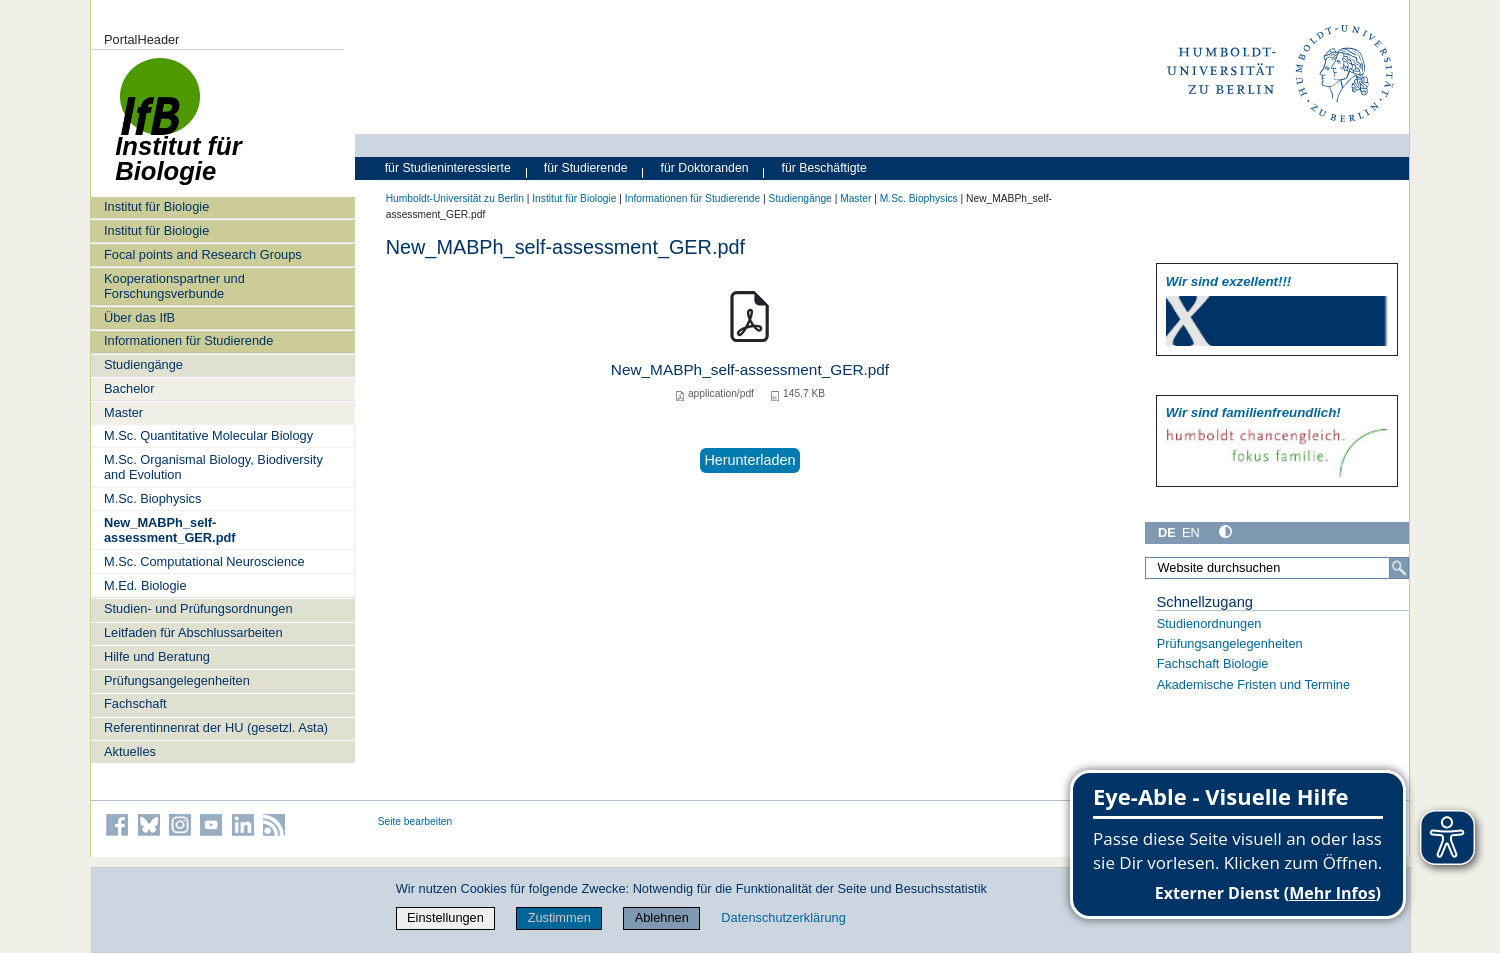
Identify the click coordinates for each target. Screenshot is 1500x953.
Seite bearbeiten (415, 821)
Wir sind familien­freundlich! (1253, 412)
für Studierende (586, 168)
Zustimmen (559, 917)
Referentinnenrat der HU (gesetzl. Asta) (216, 727)
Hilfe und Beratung (157, 656)
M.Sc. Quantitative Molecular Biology (208, 435)
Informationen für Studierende (188, 340)
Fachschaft (135, 703)
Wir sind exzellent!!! (1228, 281)
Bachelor (129, 388)
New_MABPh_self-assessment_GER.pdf (170, 530)
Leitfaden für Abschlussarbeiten (193, 632)
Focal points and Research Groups (203, 254)
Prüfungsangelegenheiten (177, 680)
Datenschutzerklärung (783, 917)
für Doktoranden (705, 168)
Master (123, 412)
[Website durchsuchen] (1277, 568)
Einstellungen (445, 917)
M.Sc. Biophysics (152, 498)
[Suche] (1399, 568)
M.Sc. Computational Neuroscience (204, 561)
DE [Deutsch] (1167, 532)
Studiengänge (143, 364)
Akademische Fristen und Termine (1253, 684)
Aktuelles (130, 751)
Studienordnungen (1209, 623)
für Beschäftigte (824, 168)
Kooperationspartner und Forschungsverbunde (174, 286)
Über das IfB (139, 317)
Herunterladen (749, 460)
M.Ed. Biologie (145, 585)
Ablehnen (662, 917)
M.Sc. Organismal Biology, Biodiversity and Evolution (213, 467)
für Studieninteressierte (448, 168)
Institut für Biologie (156, 206)
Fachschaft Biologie (1213, 663)
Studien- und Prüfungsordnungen (198, 608)
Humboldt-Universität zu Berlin (455, 198)
